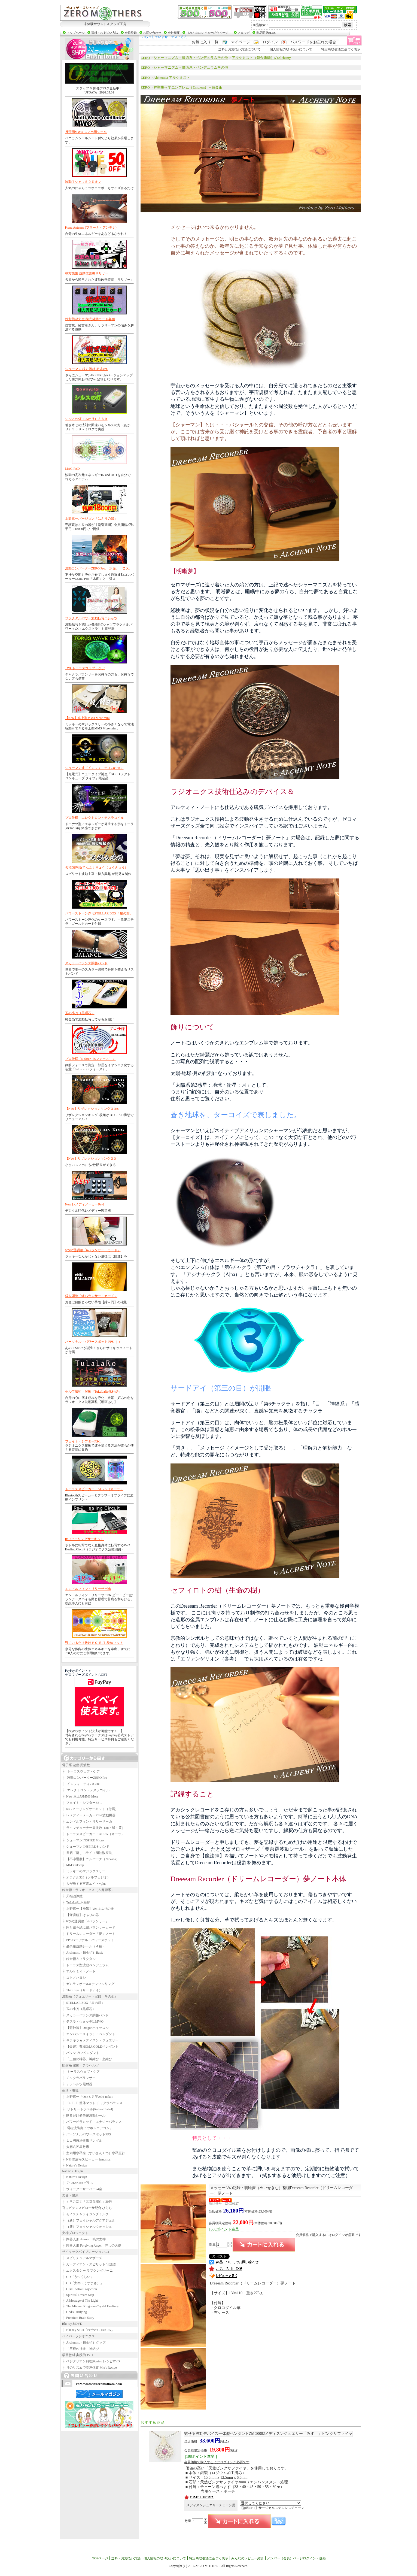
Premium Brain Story (78, 2318)
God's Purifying (74, 2312)
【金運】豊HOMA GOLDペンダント (90, 2046)
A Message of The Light (80, 2300)
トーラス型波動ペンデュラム (85, 1965)
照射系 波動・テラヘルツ (80, 2065)
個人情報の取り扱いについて (291, 49)
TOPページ (100, 2558)
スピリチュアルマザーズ (82, 2258)
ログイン (270, 42)
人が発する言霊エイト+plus (84, 1884)
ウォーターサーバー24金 (82, 2189)
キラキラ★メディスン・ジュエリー (90, 2040)
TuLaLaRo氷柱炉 (76, 1902)
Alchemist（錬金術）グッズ (84, 2342)
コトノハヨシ (74, 1978)
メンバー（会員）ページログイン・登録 (296, 2558)
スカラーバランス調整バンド (86, 963)
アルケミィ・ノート (79, 1971)
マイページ (240, 42)
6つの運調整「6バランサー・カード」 (93, 1250)
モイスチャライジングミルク (85, 2214)
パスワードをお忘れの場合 (313, 42)
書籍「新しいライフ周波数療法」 (88, 1853)
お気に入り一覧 (205, 42)
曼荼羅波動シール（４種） (84, 1946)
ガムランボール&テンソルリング (88, 1984)
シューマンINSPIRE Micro (83, 1840)
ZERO (145, 58)
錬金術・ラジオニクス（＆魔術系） (88, 1890)
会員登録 (131, 32)
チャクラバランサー (79, 2078)
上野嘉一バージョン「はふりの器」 (91, 518)
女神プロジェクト (75, 2233)
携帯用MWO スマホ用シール (86, 132)
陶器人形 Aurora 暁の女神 (84, 2239)
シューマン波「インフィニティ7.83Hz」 (94, 768)
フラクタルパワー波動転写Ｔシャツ (91, 618)
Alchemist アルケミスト (172, 77)
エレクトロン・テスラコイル (86, 1790)
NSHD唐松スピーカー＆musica (86, 2159)
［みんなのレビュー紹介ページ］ (208, 32)
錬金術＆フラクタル (79, 1959)
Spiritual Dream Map (78, 2295)
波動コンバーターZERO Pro (84, 1778)
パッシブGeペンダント (81, 2053)
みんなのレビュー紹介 (247, 2558)
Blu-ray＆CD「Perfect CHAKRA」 (88, 2330)
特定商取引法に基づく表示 (340, 49)
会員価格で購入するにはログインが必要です (328, 2235)
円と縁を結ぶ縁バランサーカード (88, 1927)
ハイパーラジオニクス (78, 2336)
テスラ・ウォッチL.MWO (83, 2021)
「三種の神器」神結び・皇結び (87, 2059)
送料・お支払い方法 (104, 32)
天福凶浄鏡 (72, 1896)
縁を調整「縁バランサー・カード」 (91, 1296)
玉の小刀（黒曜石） (80, 1013)
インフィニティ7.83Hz (81, 1784)
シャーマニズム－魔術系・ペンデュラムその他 (191, 58)
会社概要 (174, 32)
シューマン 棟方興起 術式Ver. (86, 369)
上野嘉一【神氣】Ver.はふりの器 (88, 1909)
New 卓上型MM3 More (80, 1796)
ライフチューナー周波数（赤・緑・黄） (93, 1828)
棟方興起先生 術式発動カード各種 (90, 319)
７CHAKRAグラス (77, 2183)
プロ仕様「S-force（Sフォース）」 (90, 1059)
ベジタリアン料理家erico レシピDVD (91, 2361)
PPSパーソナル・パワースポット (88, 1940)
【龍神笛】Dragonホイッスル (85, 2028)
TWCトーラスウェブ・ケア (85, 668)
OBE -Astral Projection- (80, 2289)
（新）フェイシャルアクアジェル (88, 2220)
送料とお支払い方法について (239, 49)
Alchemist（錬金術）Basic (83, 1952)
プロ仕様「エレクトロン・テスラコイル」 (96, 818)
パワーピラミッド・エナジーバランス (92, 2122)
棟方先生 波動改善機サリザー (86, 273)
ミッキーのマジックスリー (84, 1871)
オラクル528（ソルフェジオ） (86, 1877)
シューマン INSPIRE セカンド (86, 1846)
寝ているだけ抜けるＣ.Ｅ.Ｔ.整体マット (94, 1643)
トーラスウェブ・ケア (81, 1771)
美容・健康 (70, 2195)
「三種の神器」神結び (80, 2349)
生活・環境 (70, 2090)
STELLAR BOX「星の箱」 (83, 2003)
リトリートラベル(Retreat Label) (87, 2109)
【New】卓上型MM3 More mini (87, 718)
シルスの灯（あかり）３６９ (86, 419)
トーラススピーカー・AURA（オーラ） (94, 1489)
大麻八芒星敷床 (75, 2147)
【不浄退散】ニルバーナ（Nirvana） (90, 1859)
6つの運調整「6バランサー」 (85, 1921)
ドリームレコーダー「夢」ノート (88, 1934)
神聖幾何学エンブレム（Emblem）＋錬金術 (188, 87)
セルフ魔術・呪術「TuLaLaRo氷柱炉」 (93, 1391)
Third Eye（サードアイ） (82, 1990)
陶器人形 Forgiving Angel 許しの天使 (91, 2245)
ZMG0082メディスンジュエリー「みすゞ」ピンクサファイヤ (268, 2434)
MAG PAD (72, 469)
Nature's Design (74, 2165)
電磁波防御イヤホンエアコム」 (87, 2128)
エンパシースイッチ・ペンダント (88, 2034)
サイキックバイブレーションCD (85, 2252)
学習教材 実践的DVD (77, 2355)
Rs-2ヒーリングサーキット (84, 1539)
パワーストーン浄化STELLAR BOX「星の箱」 (99, 913)
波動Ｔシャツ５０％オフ (83, 182)
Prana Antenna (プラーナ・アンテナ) (91, 227)
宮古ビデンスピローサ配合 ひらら (87, 2208)
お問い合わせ (152, 32)
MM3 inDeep (73, 1865)
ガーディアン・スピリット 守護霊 (89, 2264)
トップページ (76, 32)
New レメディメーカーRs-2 (84, 1204)
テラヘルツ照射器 (77, 2084)
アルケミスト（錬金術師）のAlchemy (261, 58)
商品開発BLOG (266, 32)
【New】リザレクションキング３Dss (92, 1109)
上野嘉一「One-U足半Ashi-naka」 (88, 2097)
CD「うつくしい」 (78, 2277)
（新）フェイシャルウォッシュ (87, 2227)
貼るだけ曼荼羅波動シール (84, 2115)
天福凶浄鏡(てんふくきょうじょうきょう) (95, 867)
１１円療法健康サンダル (82, 2140)
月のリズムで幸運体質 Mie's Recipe (89, 2367)
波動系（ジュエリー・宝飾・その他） (90, 1996)
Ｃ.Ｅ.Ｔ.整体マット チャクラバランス (92, 2103)
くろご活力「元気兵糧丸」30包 (87, 2202)
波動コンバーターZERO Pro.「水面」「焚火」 (98, 568)
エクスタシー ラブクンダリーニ (87, 2270)
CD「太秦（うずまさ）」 (83, 2283)
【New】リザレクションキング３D (90, 1158)
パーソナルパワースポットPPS (86, 2134)
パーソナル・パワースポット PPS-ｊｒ (93, 1342)
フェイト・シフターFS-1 (83, 1441)
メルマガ (244, 32)
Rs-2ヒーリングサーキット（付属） (90, 1809)
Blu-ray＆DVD (72, 2324)
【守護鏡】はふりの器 (80, 1915)
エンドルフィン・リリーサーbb (88, 1589)
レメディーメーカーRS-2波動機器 (88, 1815)
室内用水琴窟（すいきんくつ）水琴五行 (93, 2153)
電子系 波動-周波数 (76, 1765)
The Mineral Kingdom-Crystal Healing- (90, 2306)
